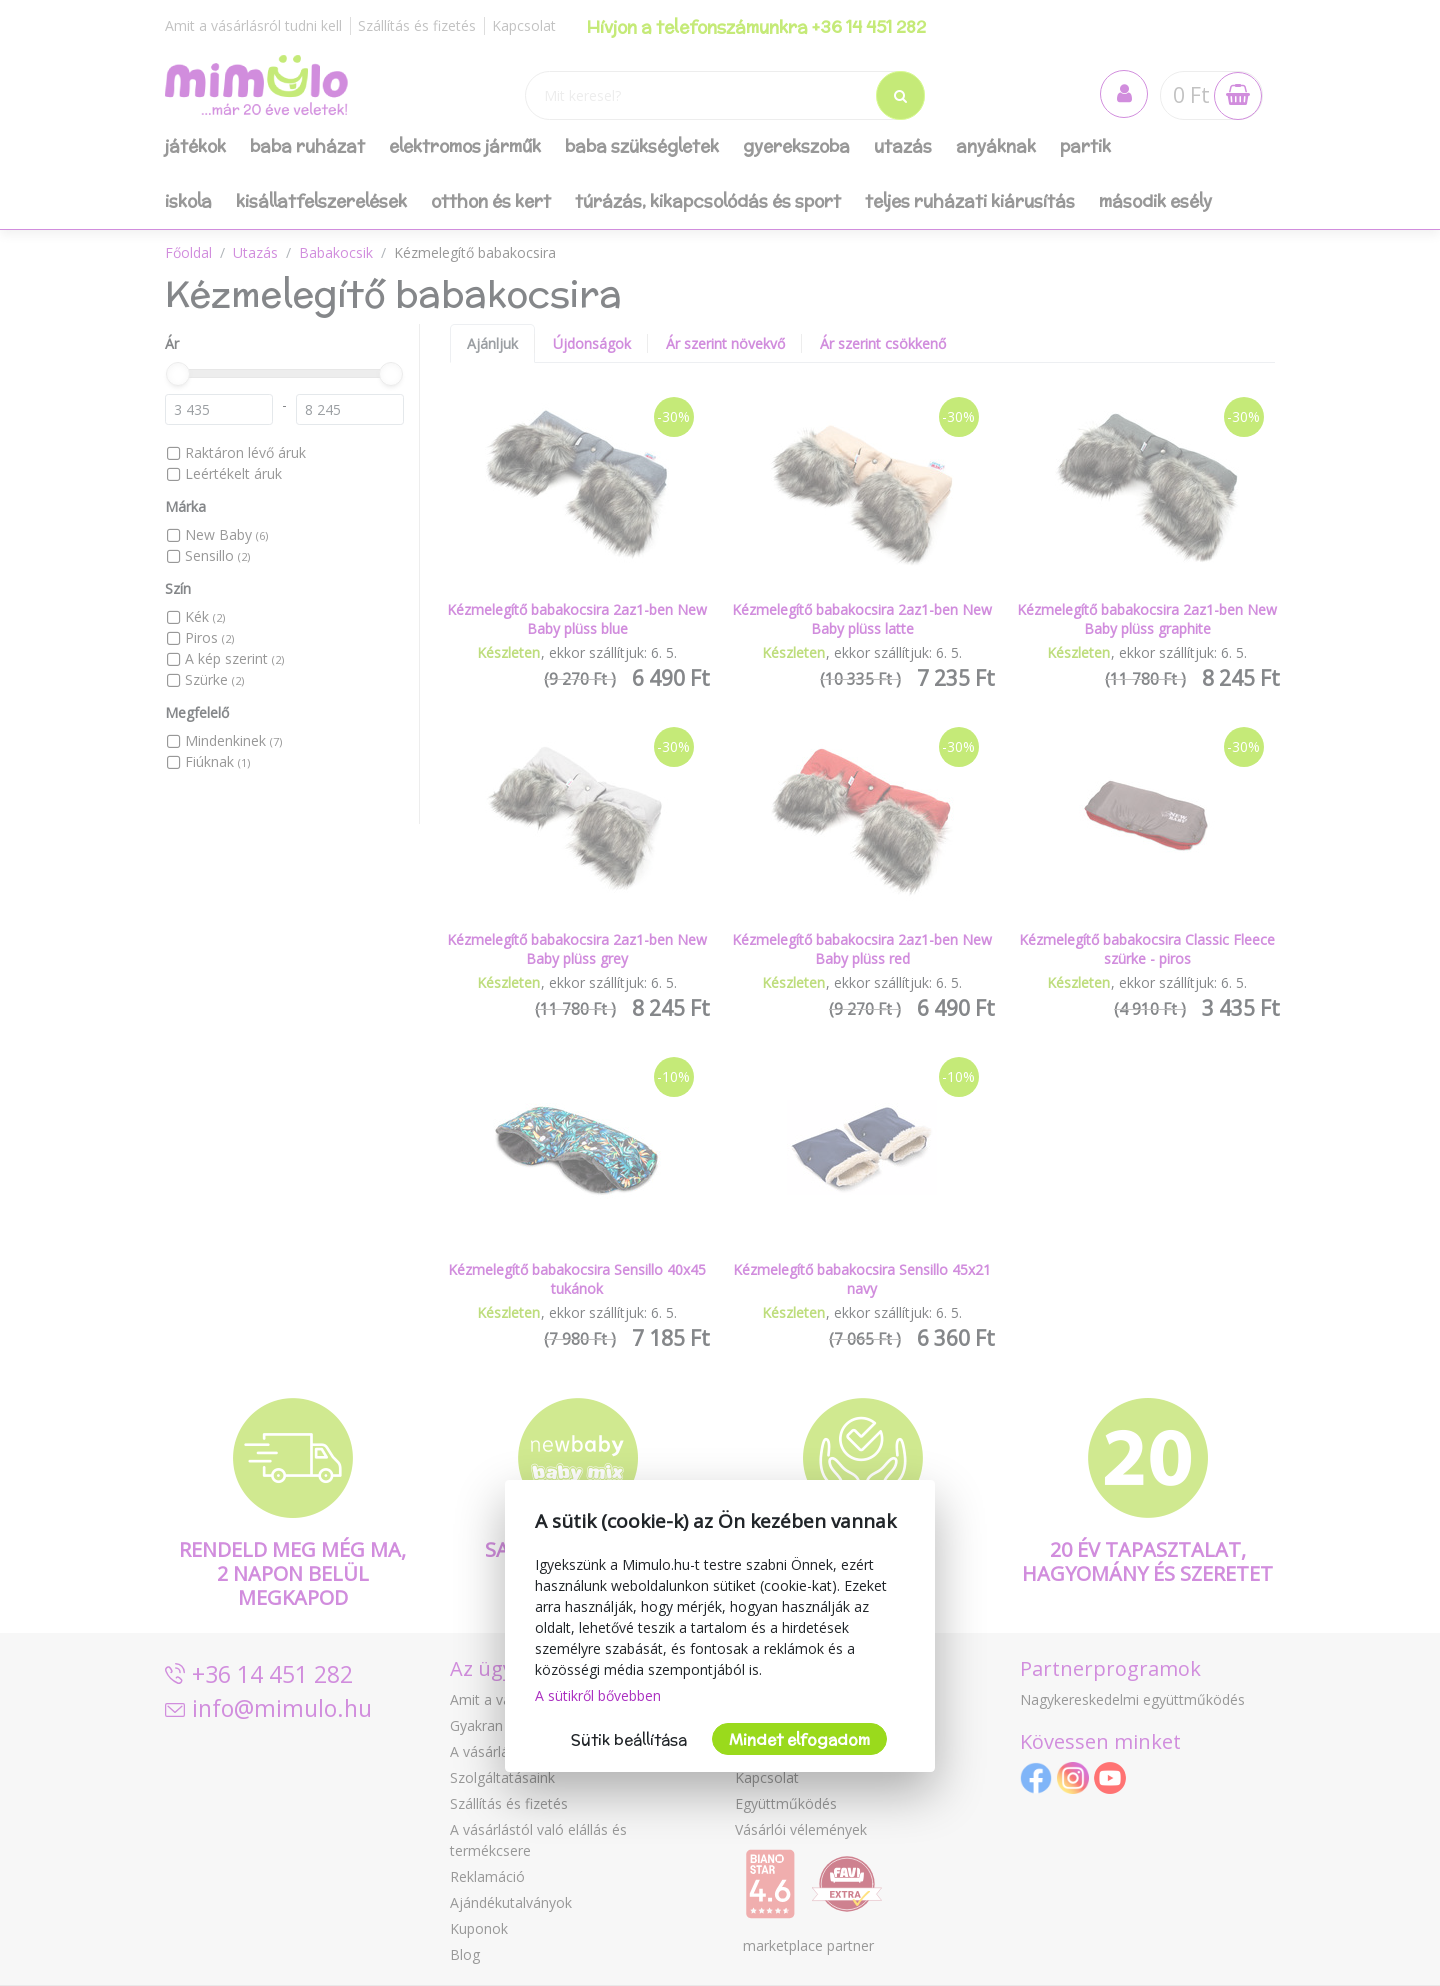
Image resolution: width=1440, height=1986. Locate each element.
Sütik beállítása (629, 1739)
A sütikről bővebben (598, 1695)
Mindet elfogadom (799, 1739)
